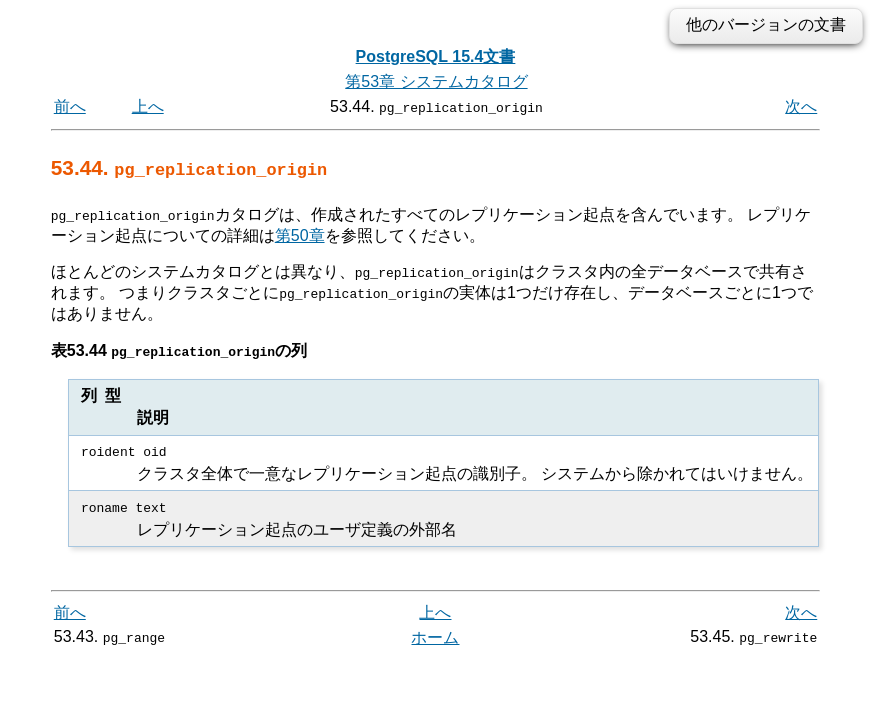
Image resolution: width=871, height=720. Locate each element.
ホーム (435, 637)
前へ (70, 106)
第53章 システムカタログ (436, 81)
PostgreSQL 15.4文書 (436, 56)
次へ (801, 106)
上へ (148, 106)
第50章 (300, 234)
